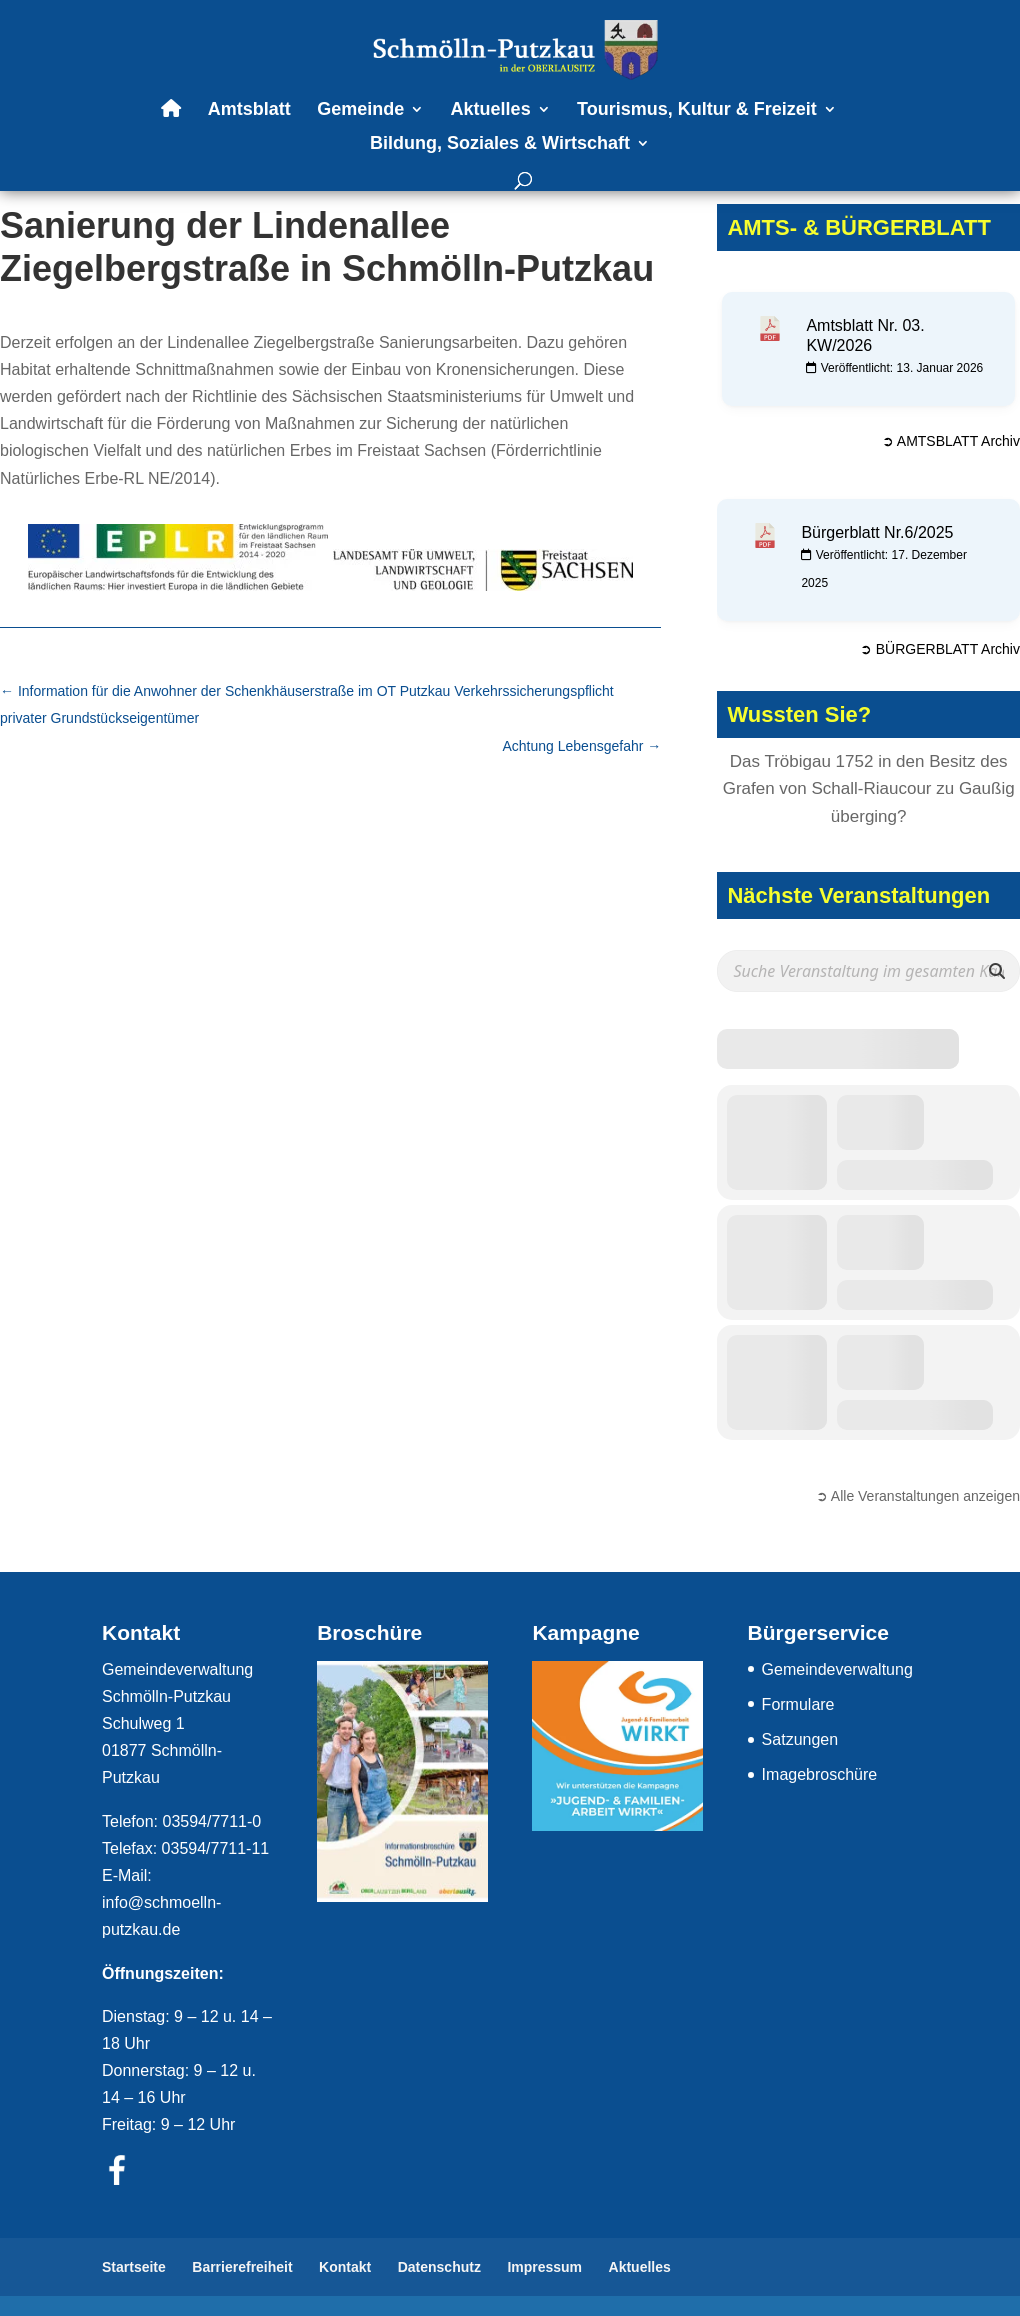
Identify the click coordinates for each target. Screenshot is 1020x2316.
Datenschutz (439, 2267)
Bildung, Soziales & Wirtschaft (500, 144)
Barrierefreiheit (242, 2267)
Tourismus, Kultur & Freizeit (697, 110)
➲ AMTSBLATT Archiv (951, 441)
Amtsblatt (249, 110)
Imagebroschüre (820, 1774)
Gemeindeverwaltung (837, 1669)
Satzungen (800, 1739)
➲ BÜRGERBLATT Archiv (940, 649)
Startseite (134, 2267)
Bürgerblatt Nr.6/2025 (877, 532)
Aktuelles (491, 110)
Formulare (798, 1704)
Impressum (544, 2267)
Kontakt (345, 2267)
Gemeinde (360, 110)
